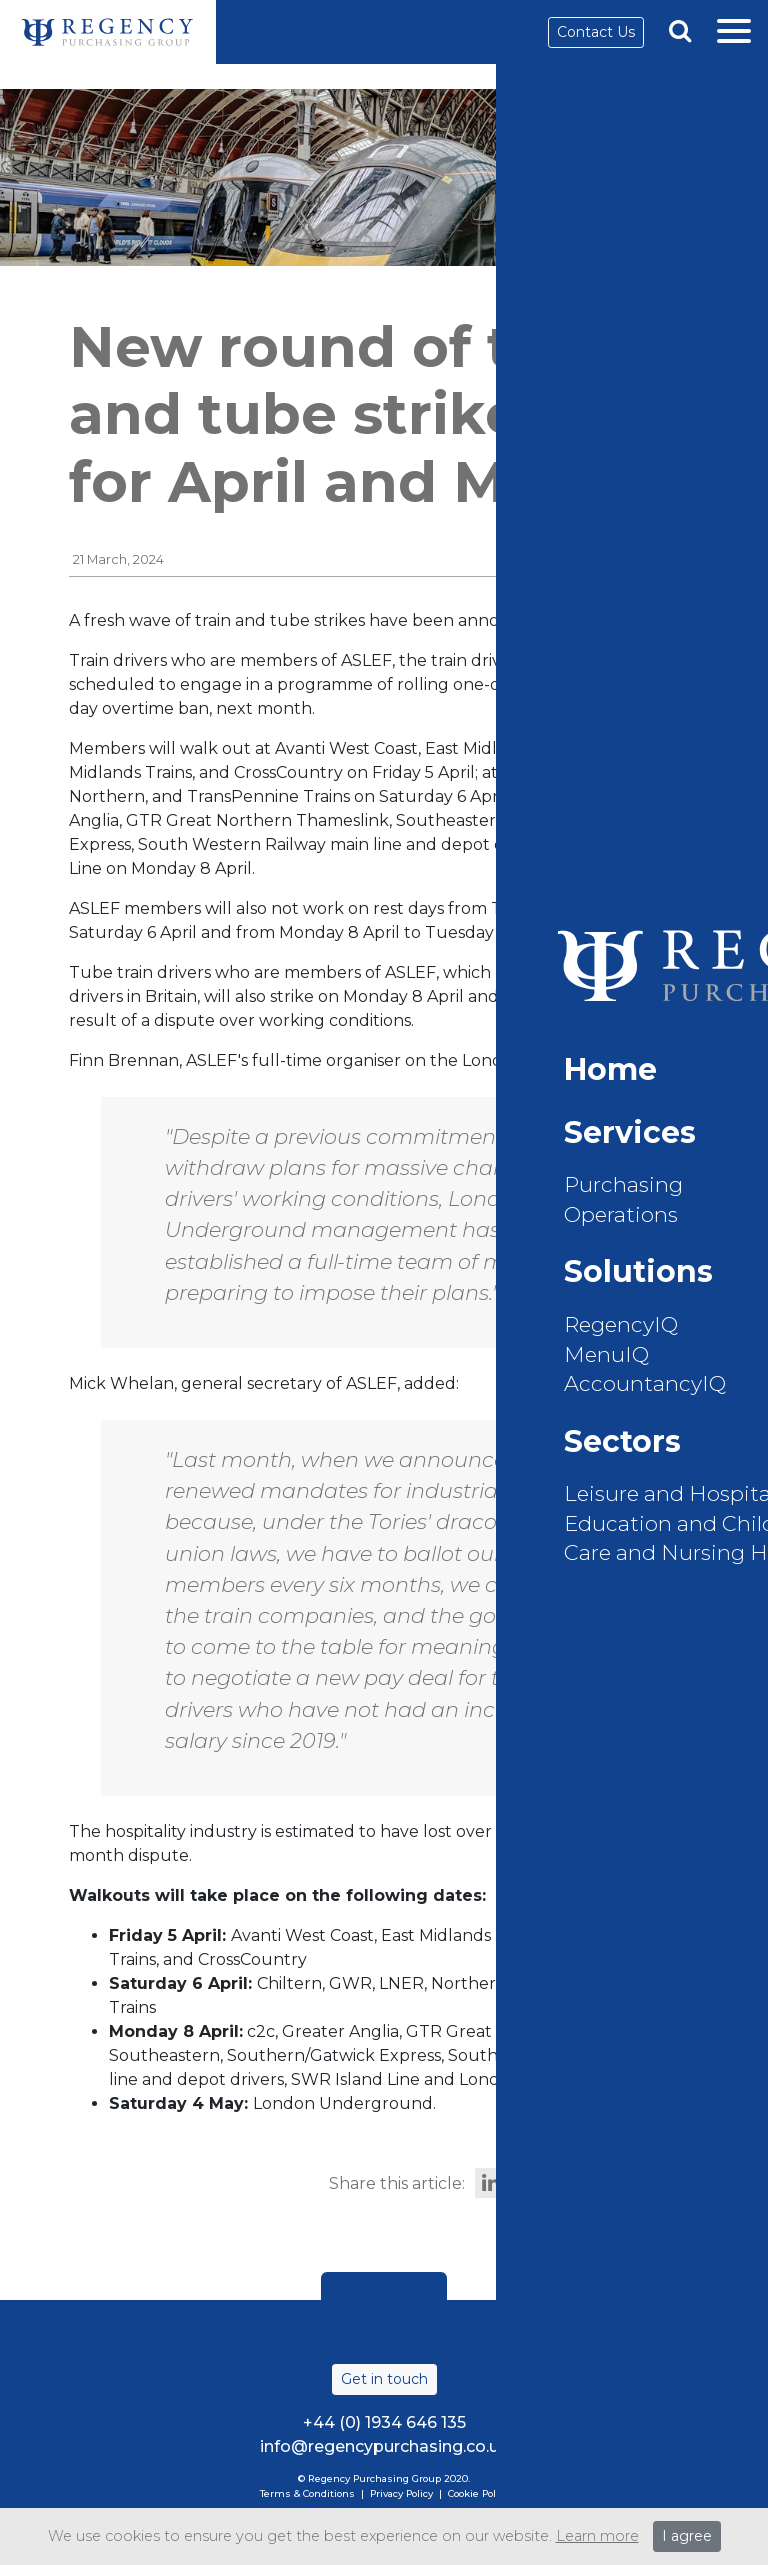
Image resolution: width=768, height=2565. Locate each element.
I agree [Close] (687, 2536)
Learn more (597, 2536)
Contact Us (596, 32)
